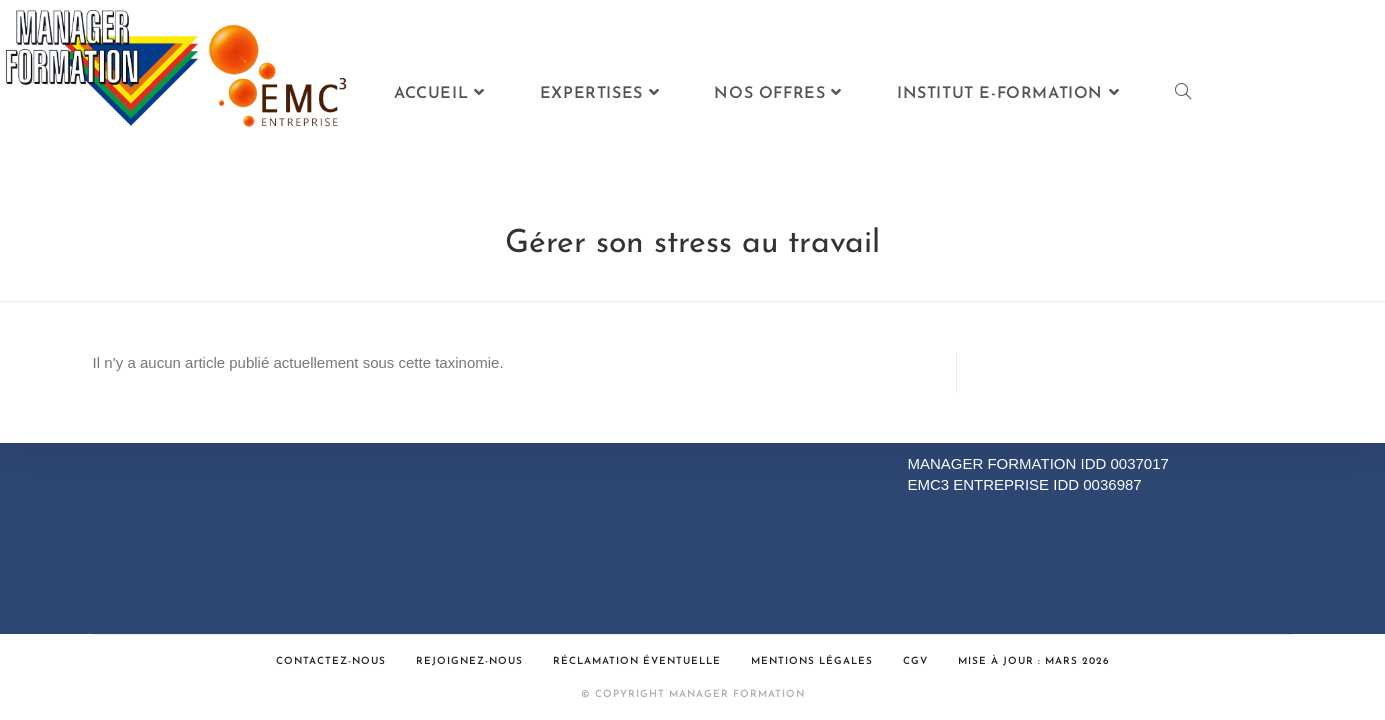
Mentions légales (812, 661)
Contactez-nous (331, 661)
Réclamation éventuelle (637, 661)
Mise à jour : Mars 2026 (1034, 661)
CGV (915, 661)
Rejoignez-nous (469, 661)
